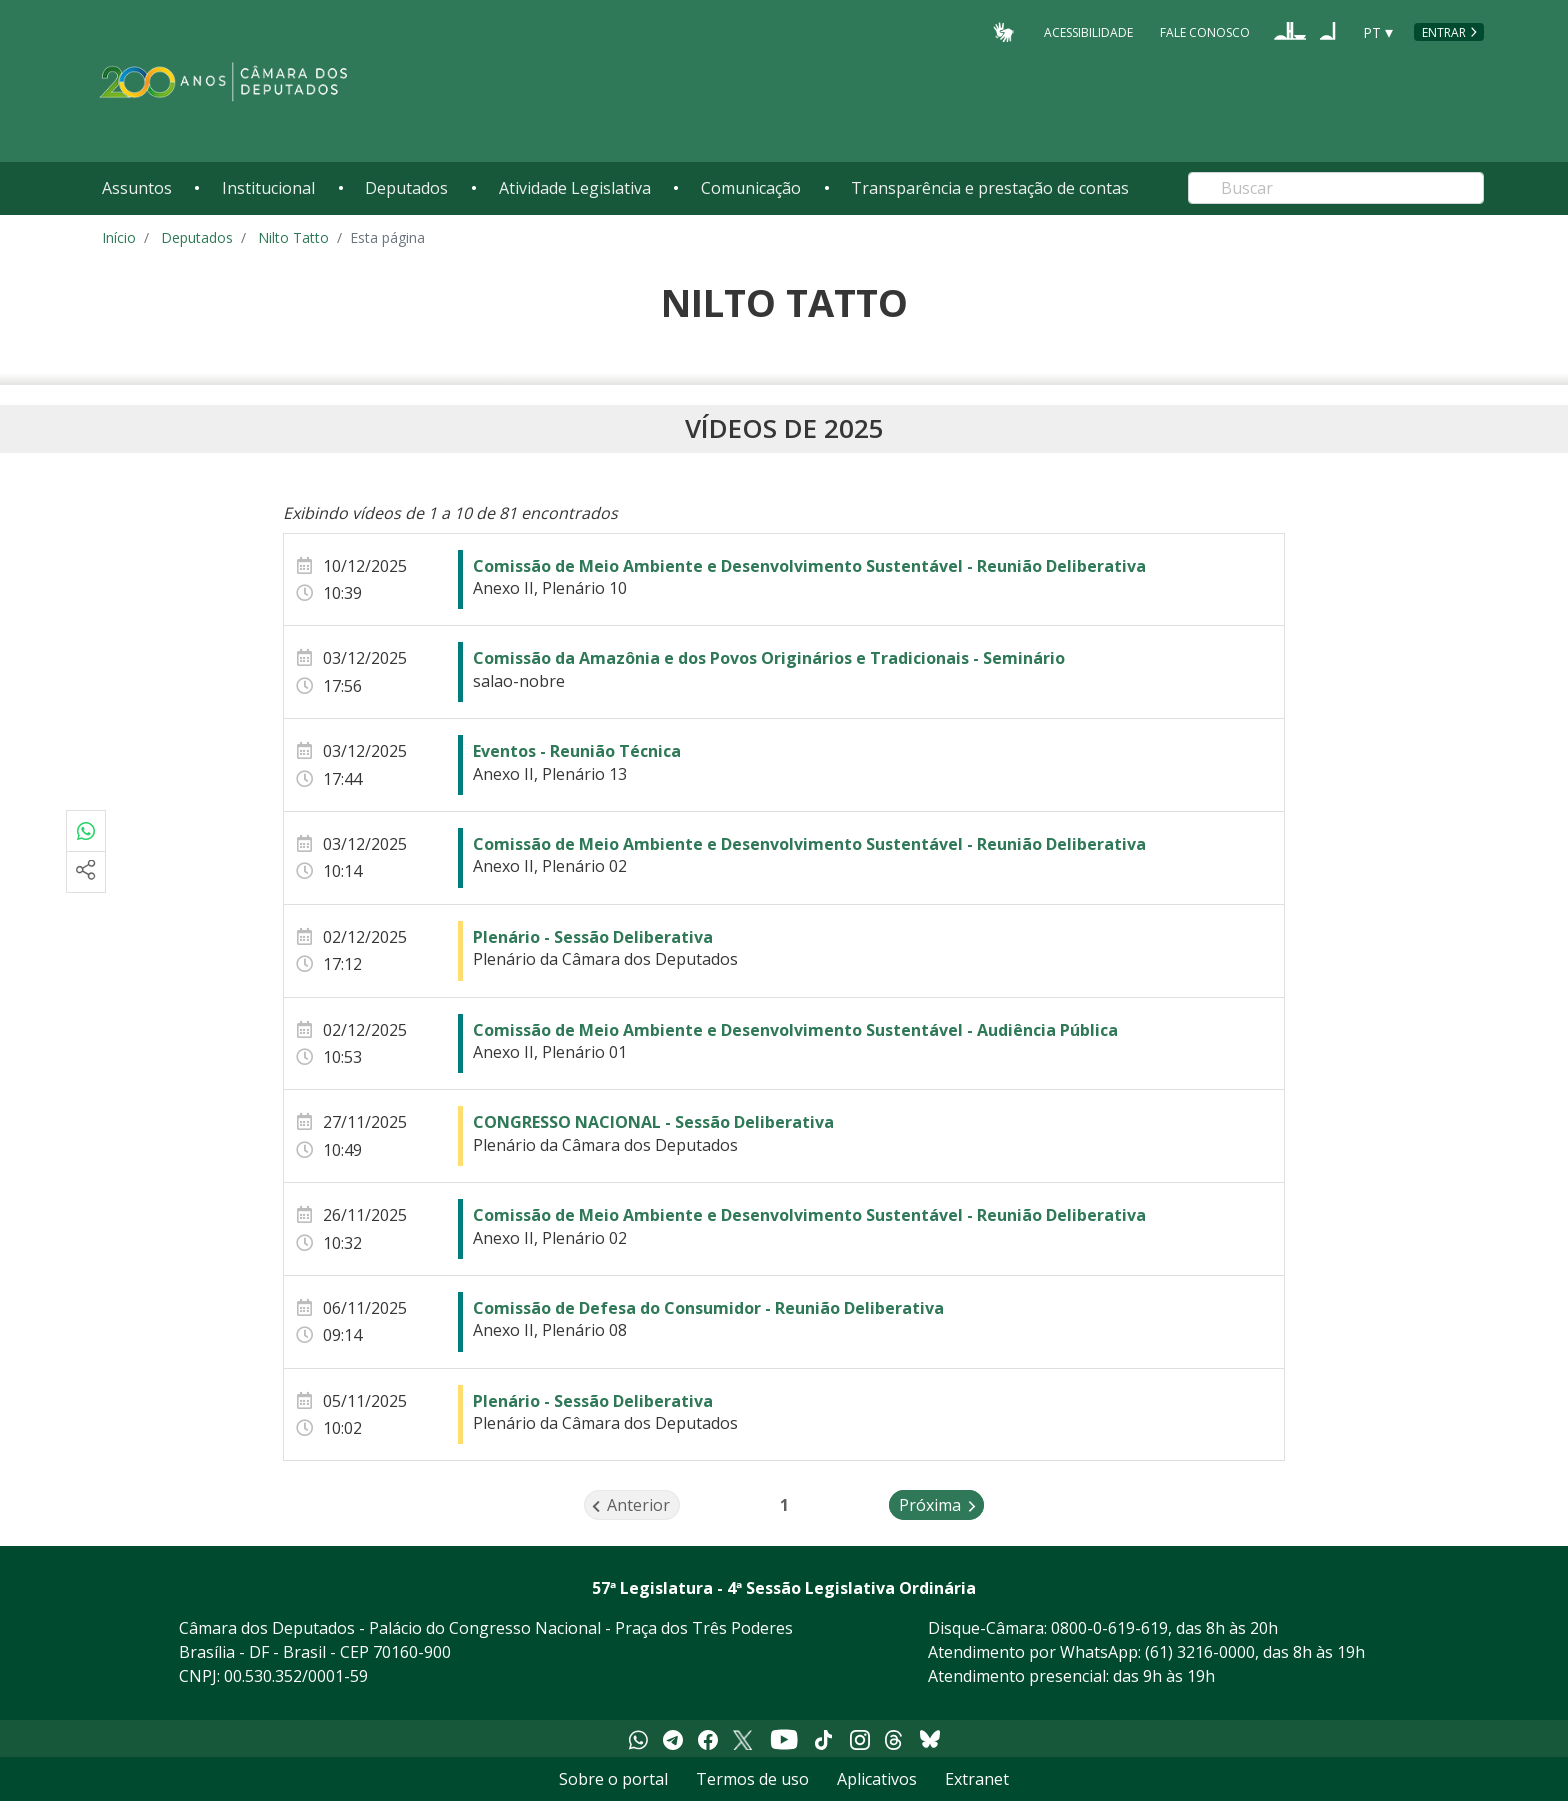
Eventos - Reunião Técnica (577, 751)
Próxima (941, 1504)
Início (119, 237)
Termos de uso (752, 1779)
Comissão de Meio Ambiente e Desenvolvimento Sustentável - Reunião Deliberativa (809, 566)
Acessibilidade (1088, 31)
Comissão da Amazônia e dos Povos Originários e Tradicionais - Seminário (769, 658)
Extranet (977, 1779)
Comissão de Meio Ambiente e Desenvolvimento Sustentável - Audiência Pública (795, 1030)
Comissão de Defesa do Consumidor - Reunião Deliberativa (708, 1308)
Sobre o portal (613, 1779)
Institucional (268, 188)
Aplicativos (877, 1779)
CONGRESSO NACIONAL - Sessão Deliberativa (653, 1122)
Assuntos (137, 188)
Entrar (1444, 32)
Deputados (406, 188)
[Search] (1336, 188)
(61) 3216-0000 (1200, 1652)
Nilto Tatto (293, 237)
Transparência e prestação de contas (990, 188)
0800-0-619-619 (1109, 1628)
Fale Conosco (1205, 31)
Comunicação (751, 188)
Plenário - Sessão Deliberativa (593, 937)
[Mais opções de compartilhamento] (86, 872)
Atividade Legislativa (575, 188)
